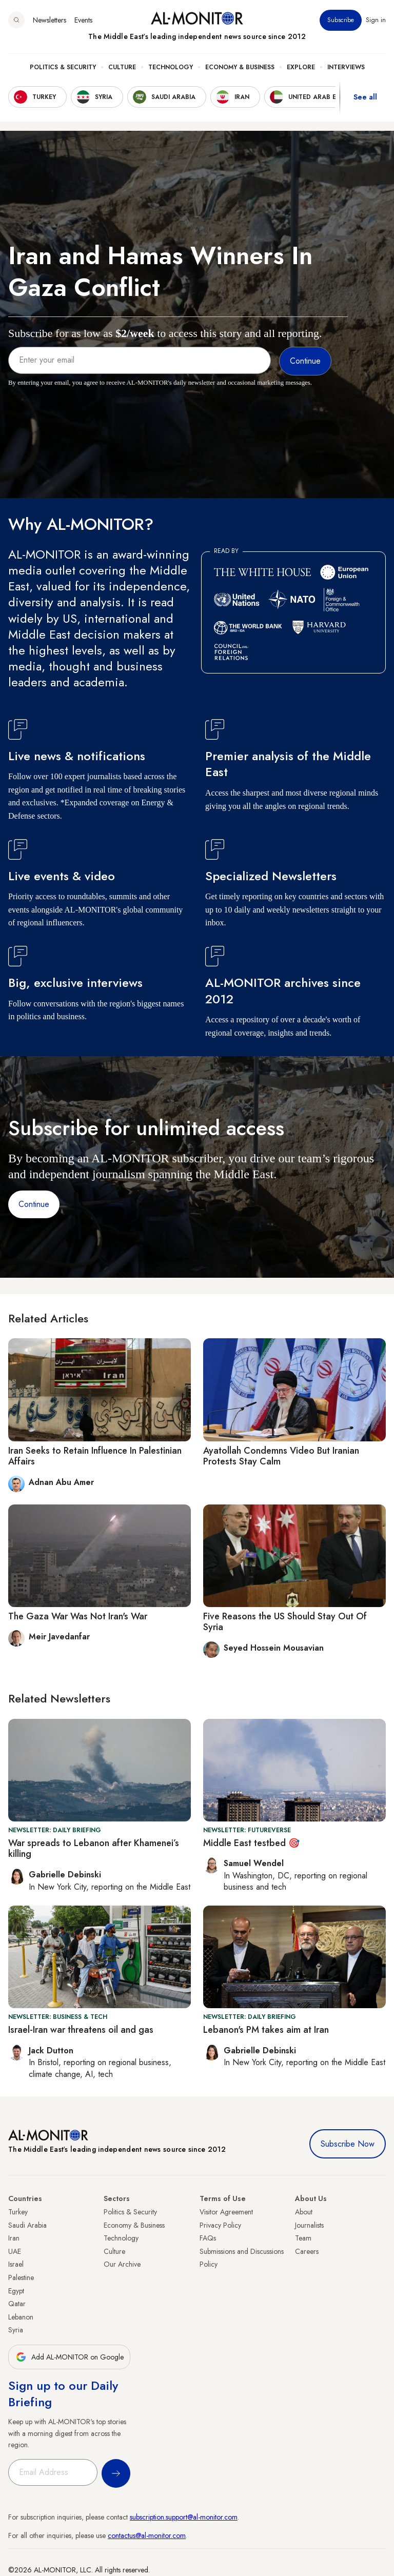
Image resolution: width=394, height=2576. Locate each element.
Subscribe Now (348, 2144)
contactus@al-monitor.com (147, 2535)
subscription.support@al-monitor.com (184, 2517)
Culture (122, 67)
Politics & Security (63, 67)
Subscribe (340, 20)
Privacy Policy (220, 2225)
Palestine (21, 2277)
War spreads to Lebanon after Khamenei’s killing (93, 1848)
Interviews (346, 67)
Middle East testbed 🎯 (251, 1843)
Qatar (17, 2303)
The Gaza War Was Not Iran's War (77, 1616)
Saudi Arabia (27, 2225)
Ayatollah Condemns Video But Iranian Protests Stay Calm (281, 1456)
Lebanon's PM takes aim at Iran (266, 2029)
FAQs (208, 2238)
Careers (307, 2251)
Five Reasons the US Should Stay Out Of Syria (285, 1622)
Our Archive (122, 2264)
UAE (14, 2251)
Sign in (376, 20)
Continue (33, 1204)
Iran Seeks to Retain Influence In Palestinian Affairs (95, 1456)
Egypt (16, 2291)
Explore (301, 67)
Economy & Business (239, 67)
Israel (16, 2264)
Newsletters (49, 20)
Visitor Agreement (226, 2212)
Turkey (18, 2212)
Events (83, 20)
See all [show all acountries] (365, 97)
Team (303, 2238)
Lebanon (20, 2317)
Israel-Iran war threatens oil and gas (80, 2029)
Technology (170, 67)
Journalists (309, 2225)
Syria (15, 2330)
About (303, 2212)
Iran (13, 2238)
